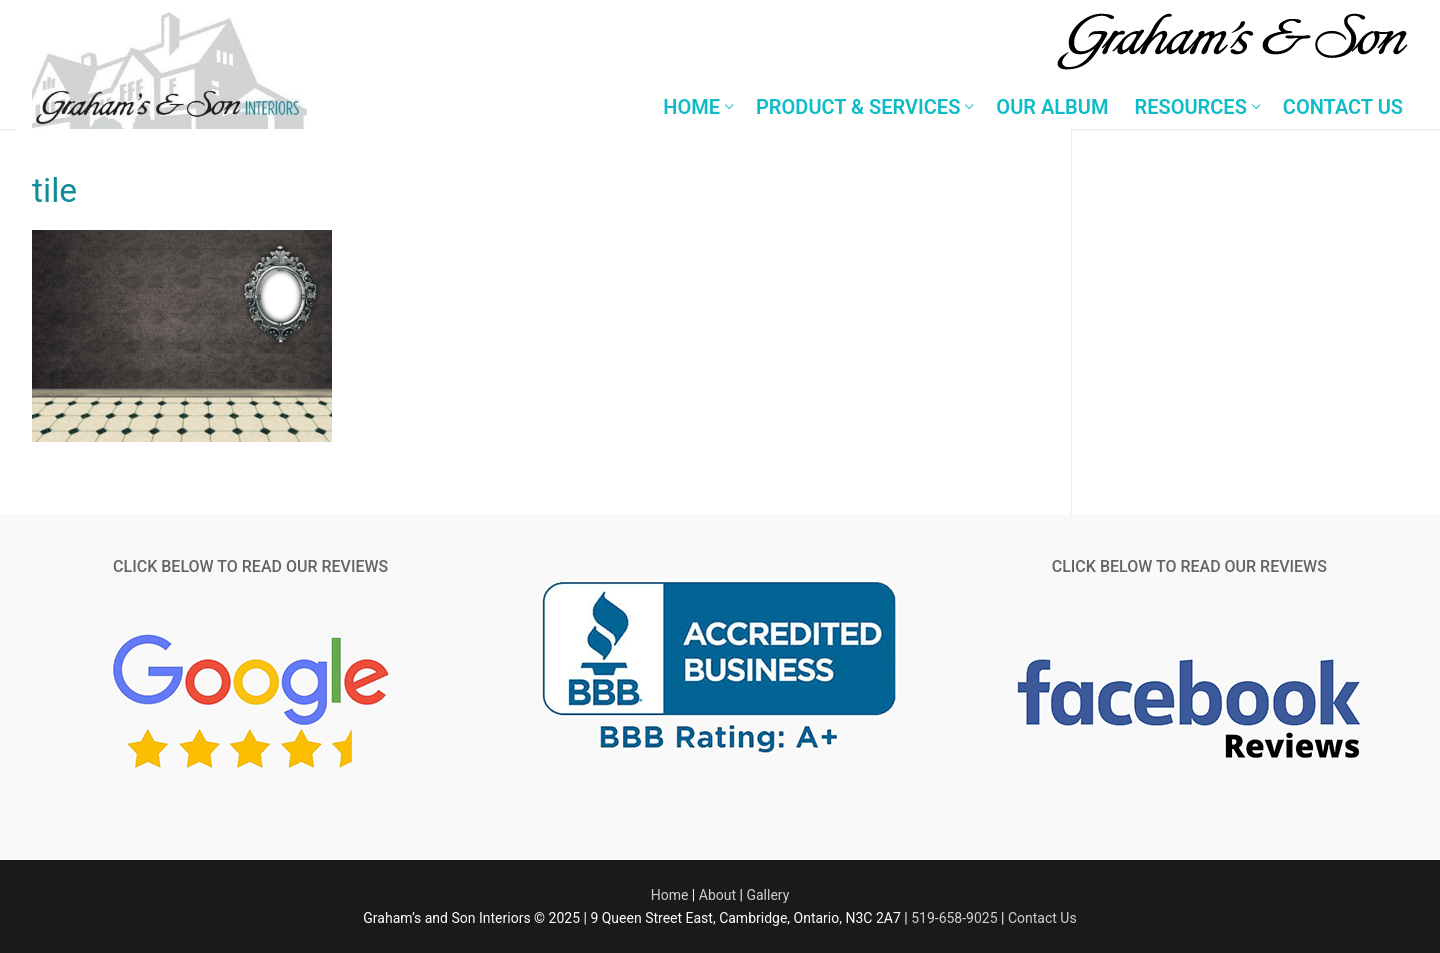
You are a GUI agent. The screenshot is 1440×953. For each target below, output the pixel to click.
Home (670, 895)
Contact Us (1042, 918)
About (717, 895)
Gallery (767, 895)
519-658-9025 (954, 918)
